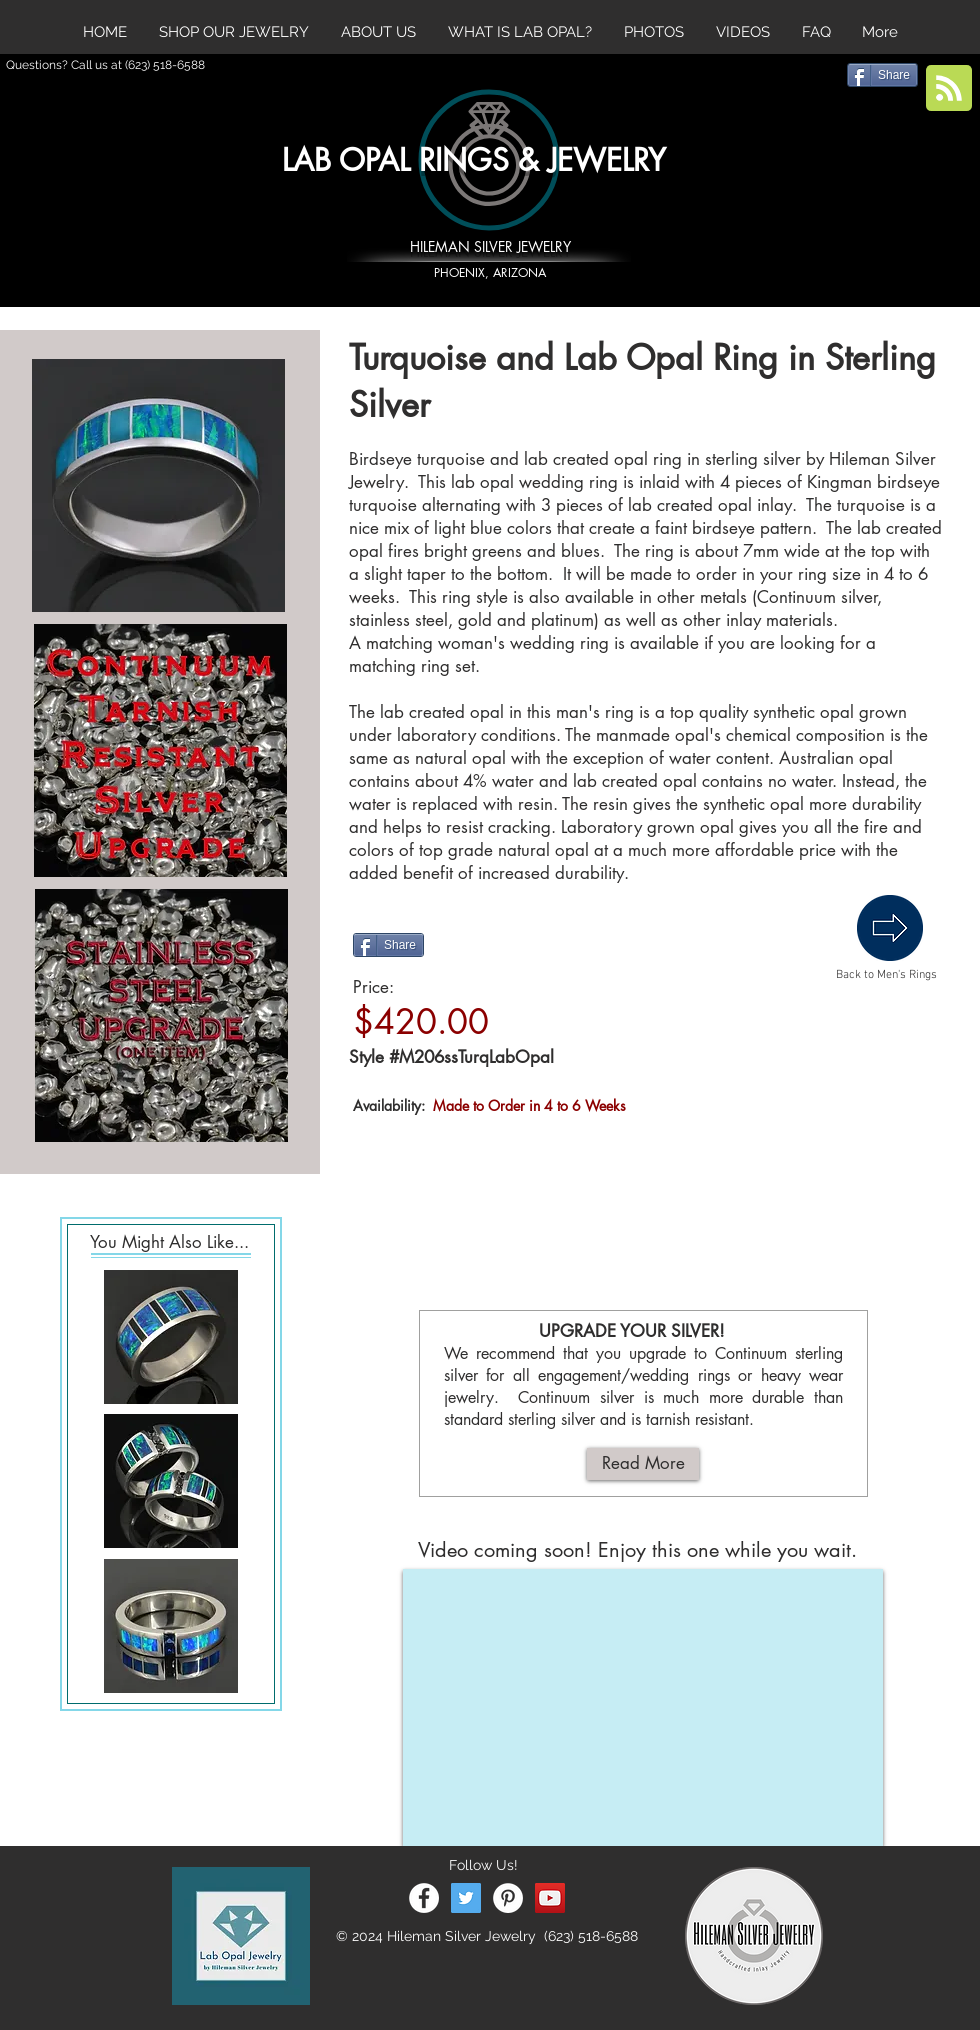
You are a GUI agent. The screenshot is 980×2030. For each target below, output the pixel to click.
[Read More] (643, 1464)
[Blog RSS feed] (949, 89)
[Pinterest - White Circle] (508, 1898)
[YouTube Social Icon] (550, 1898)
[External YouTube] (643, 1707)
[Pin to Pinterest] (536, 944)
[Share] (388, 945)
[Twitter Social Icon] (466, 1898)
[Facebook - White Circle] (424, 1898)
